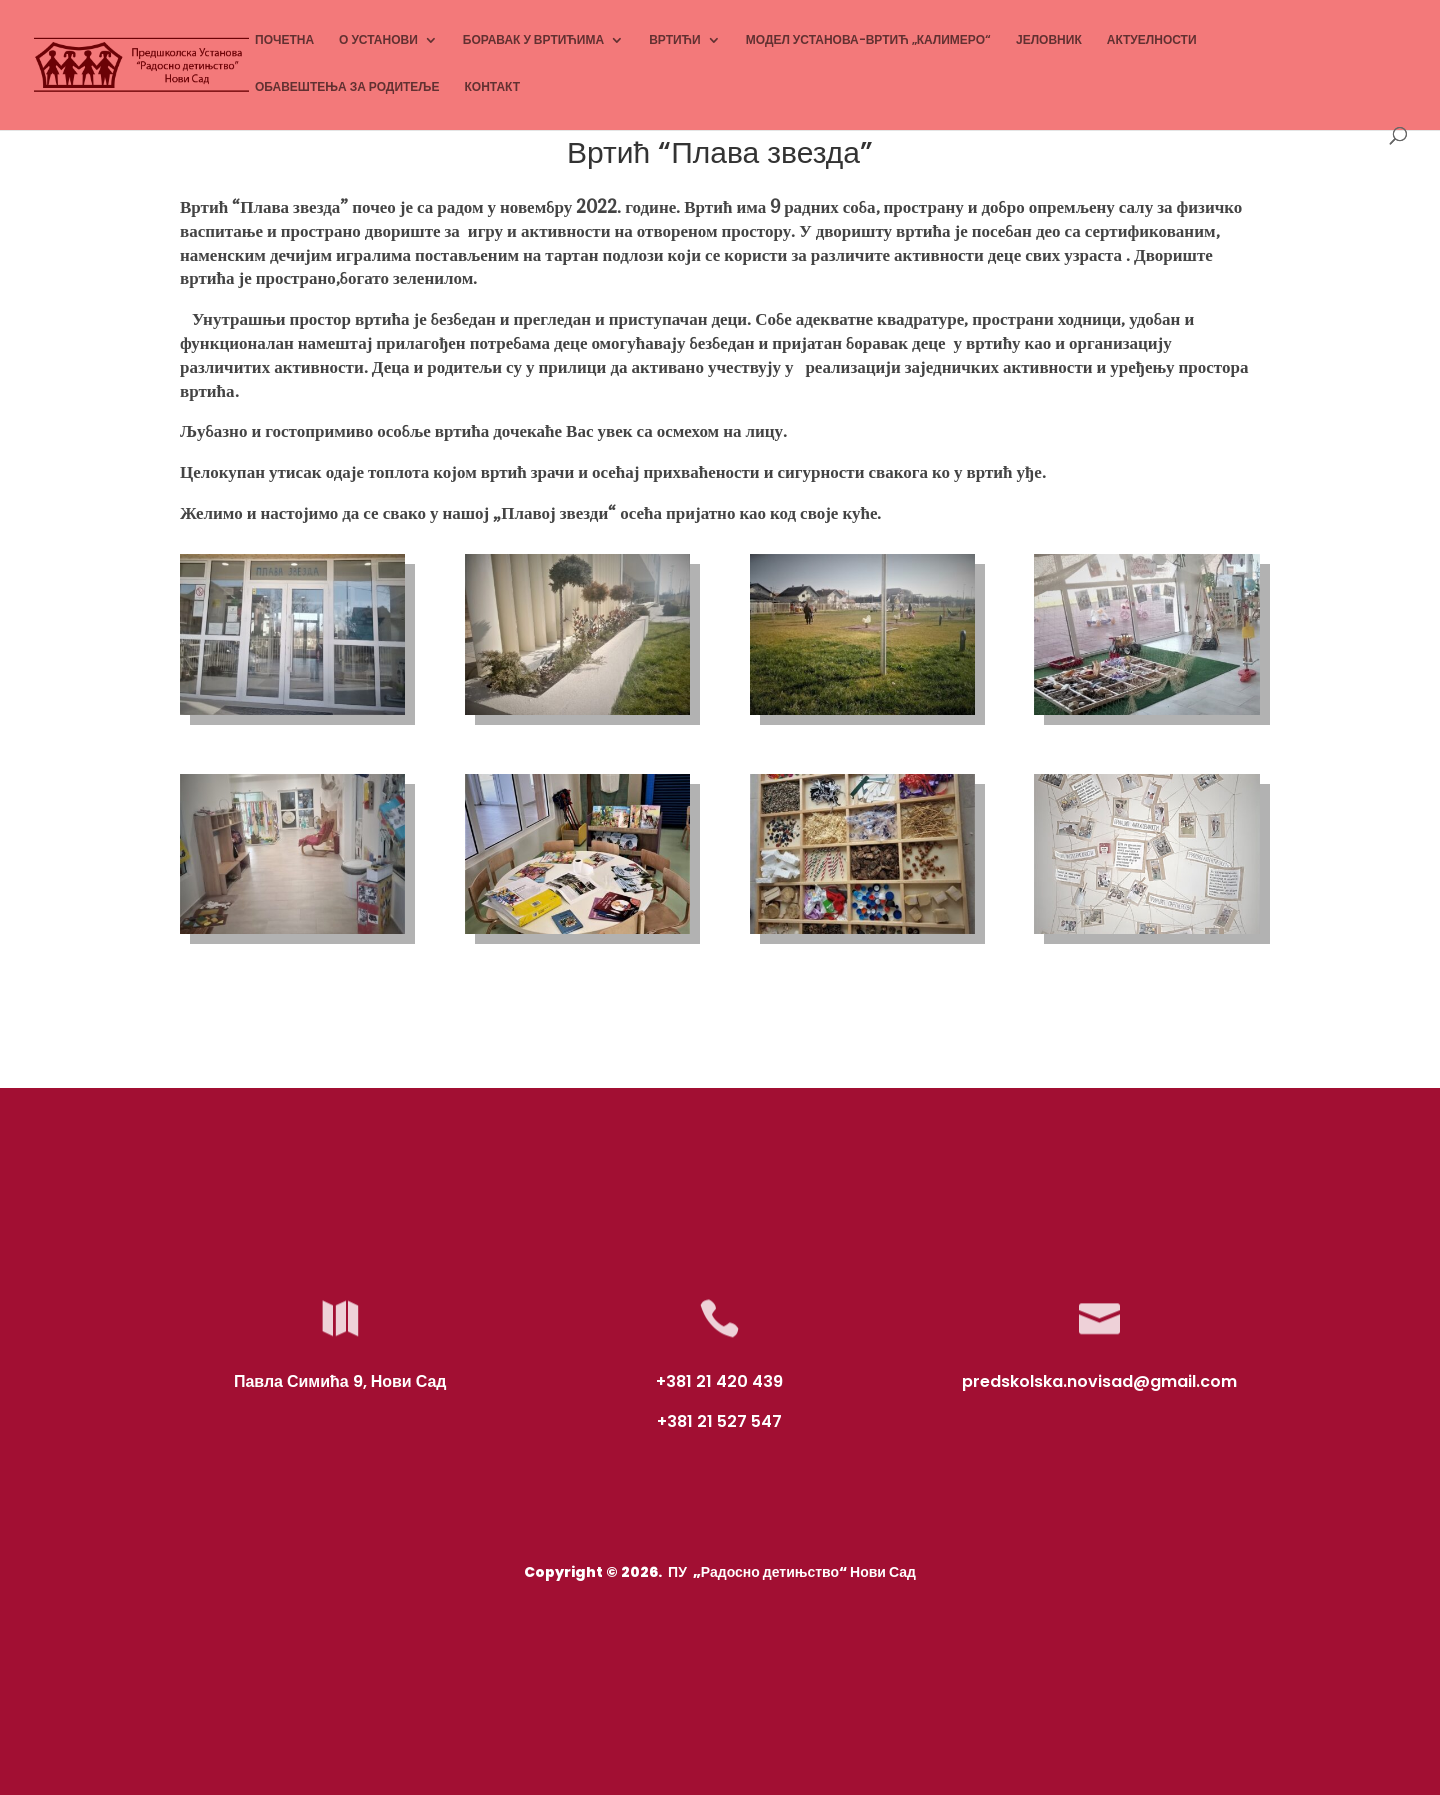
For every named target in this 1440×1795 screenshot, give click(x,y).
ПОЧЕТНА (284, 40)
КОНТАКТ (493, 87)
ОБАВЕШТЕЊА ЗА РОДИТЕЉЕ (347, 87)
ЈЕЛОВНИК (1049, 40)
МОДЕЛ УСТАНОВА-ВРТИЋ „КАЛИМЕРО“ (868, 40)
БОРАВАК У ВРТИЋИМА (533, 40)
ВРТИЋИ (675, 40)
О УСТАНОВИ (378, 40)
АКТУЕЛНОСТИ (1152, 40)
